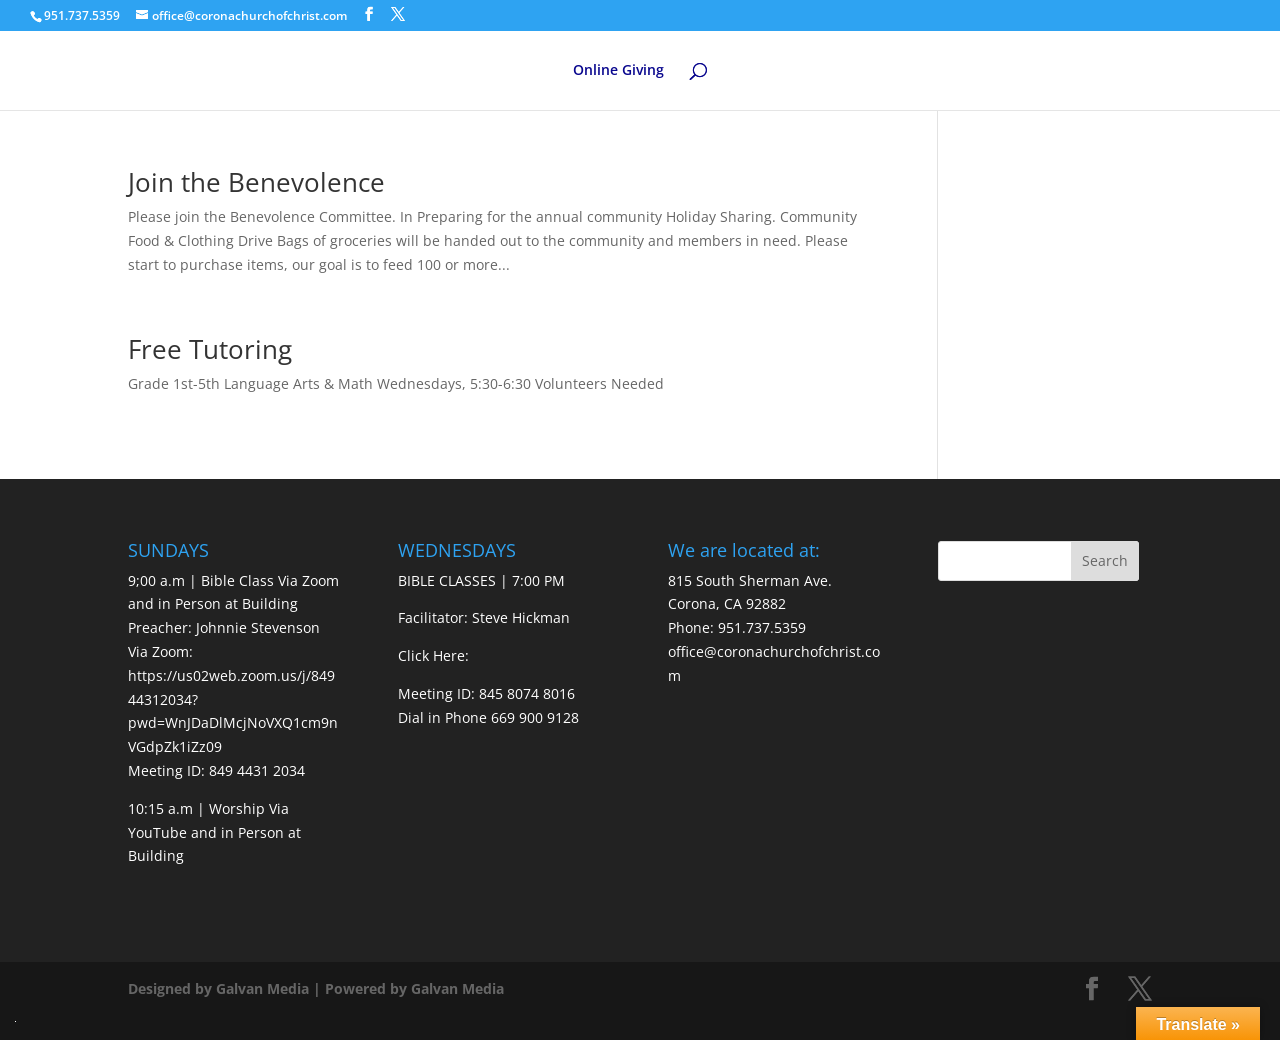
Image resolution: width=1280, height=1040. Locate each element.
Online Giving (618, 71)
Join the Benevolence (256, 182)
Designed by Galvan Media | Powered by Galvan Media (316, 988)
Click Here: (433, 655)
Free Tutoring (210, 349)
